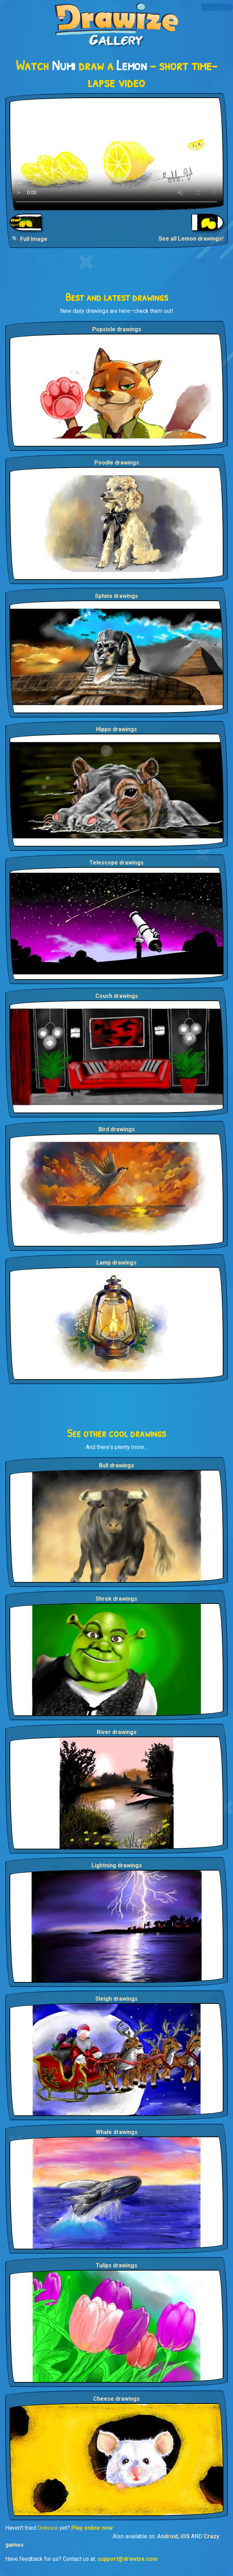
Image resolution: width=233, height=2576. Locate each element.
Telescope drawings (116, 862)
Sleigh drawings (116, 1998)
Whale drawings (117, 2132)
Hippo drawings (116, 729)
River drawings (117, 1732)
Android (167, 2536)
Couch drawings (116, 996)
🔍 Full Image (29, 239)
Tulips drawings (116, 2265)
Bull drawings (116, 1465)
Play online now (92, 2528)
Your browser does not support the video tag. (116, 153)
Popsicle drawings (116, 329)
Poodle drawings (116, 462)
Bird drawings (116, 1129)
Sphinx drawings (116, 596)
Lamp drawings (116, 1262)
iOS (185, 2536)
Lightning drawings (116, 1865)
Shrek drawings (116, 1598)
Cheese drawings (116, 2398)
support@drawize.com (127, 2559)
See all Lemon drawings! (191, 238)
